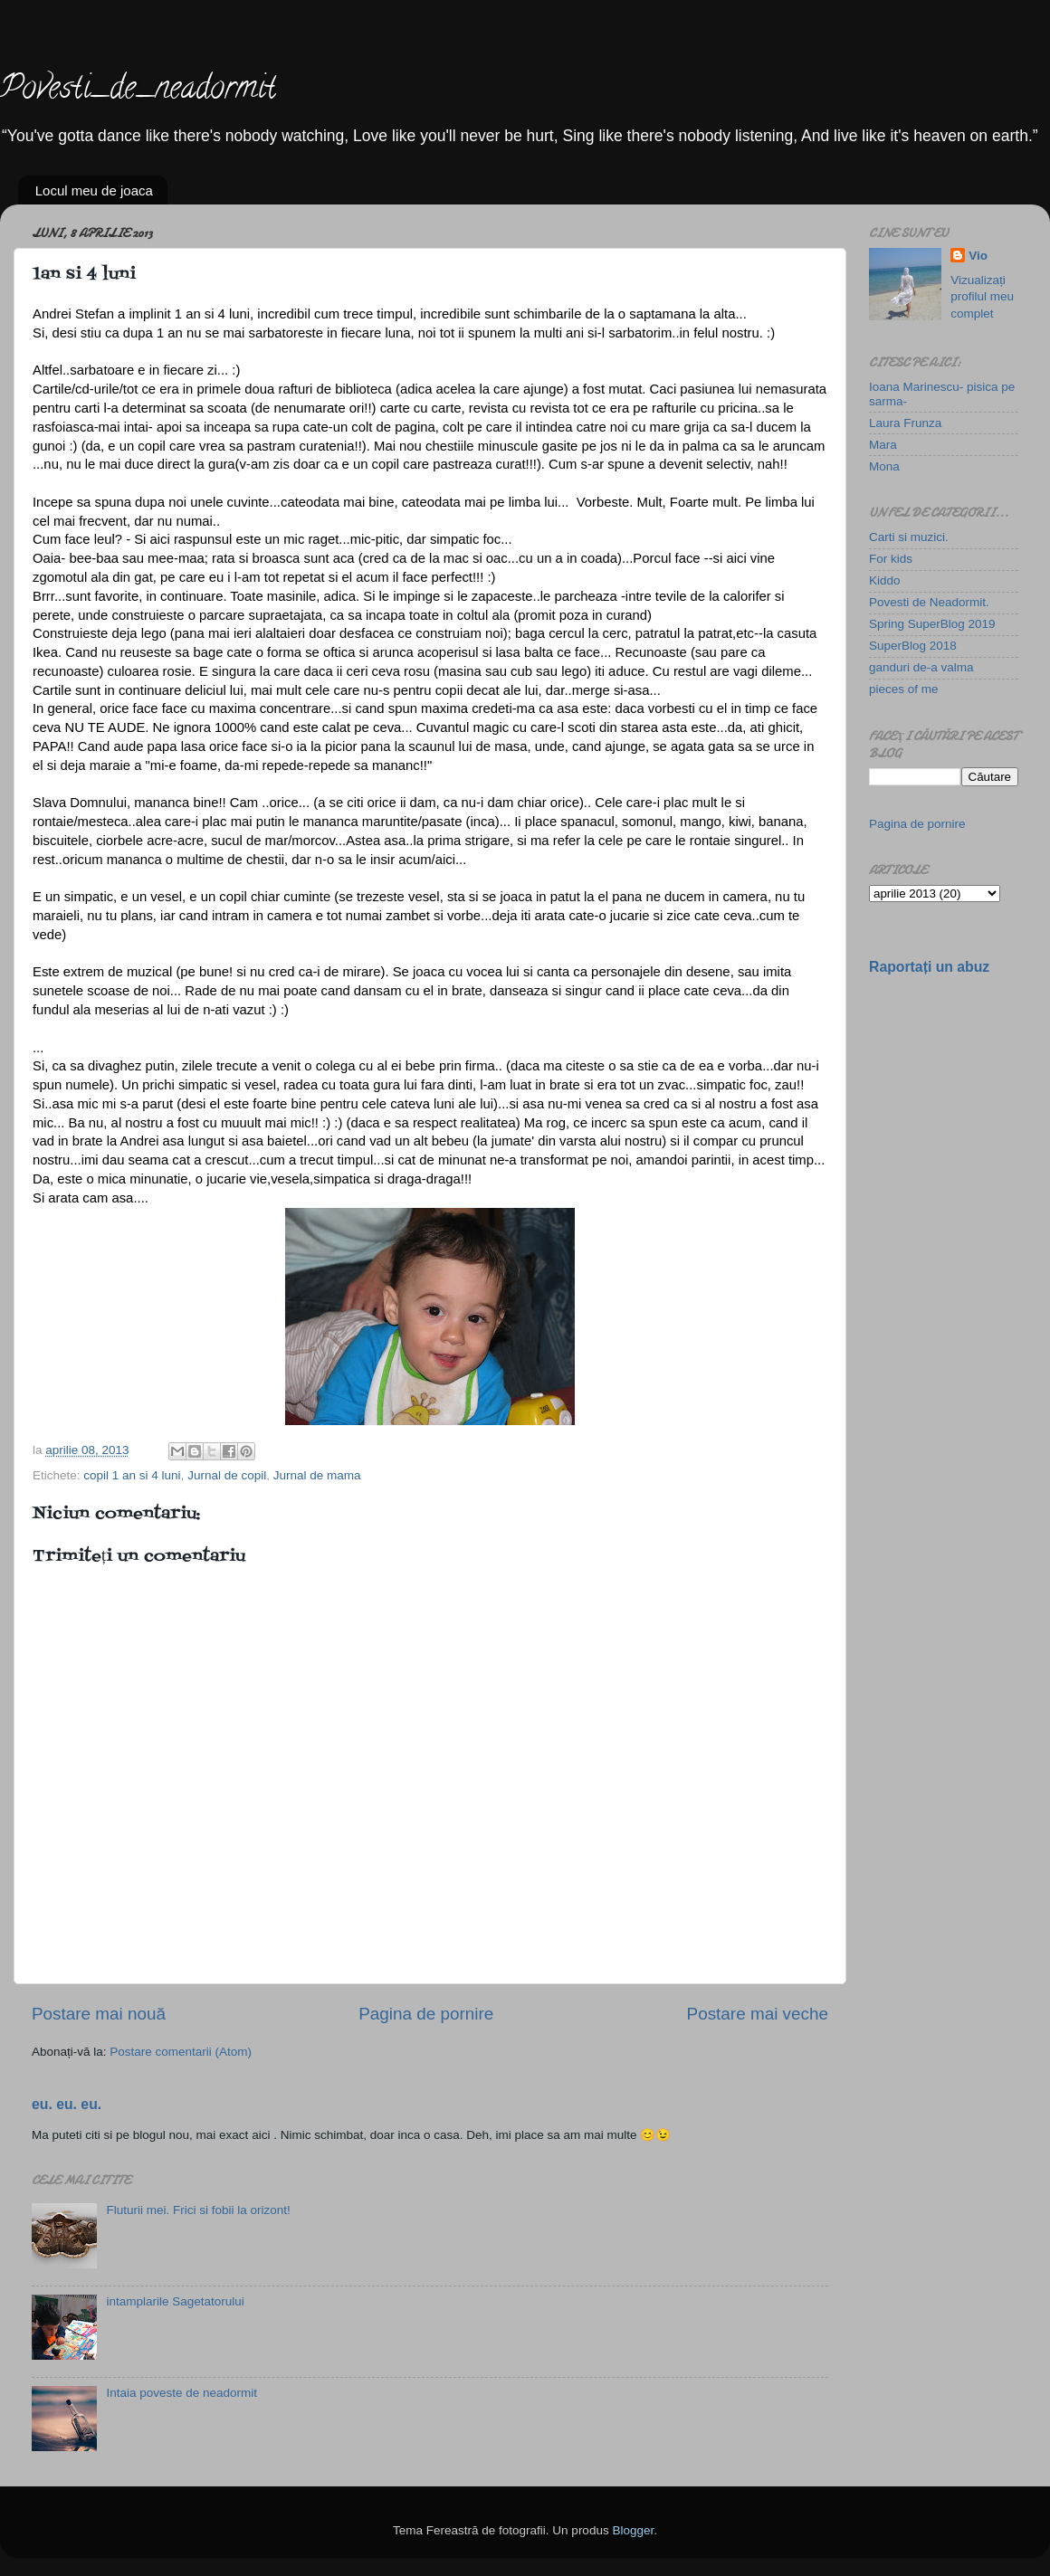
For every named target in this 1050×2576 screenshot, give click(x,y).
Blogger (633, 2530)
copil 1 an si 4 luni (131, 1475)
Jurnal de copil (226, 1475)
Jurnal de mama (317, 1475)
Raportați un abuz (929, 966)
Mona (884, 466)
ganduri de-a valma (921, 667)
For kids (890, 559)
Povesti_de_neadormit (138, 90)
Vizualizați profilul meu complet (982, 297)
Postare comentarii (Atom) (181, 2051)
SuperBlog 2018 (913, 645)
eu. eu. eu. (66, 2104)
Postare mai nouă (99, 2013)
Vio (978, 255)
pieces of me (904, 689)
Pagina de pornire (425, 2013)
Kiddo (885, 580)
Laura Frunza (905, 423)
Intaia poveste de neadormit (181, 2393)
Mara (883, 445)
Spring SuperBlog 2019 (932, 624)
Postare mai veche (757, 2013)
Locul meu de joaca (94, 190)
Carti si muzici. (909, 537)
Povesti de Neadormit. (929, 602)
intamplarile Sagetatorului (174, 2301)
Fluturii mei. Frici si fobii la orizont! (198, 2210)
